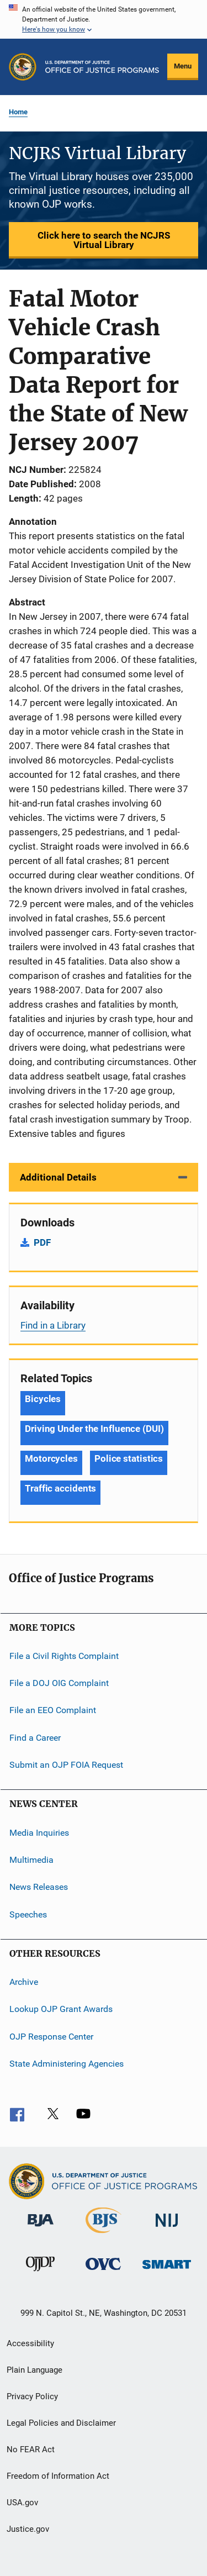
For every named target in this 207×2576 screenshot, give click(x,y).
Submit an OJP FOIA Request (66, 1765)
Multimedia (31, 1860)
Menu (183, 66)
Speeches (28, 1914)
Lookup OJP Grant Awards (61, 2009)
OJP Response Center (51, 2036)
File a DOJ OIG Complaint (59, 1683)
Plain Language (34, 2370)
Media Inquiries (39, 1832)
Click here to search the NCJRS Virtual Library (104, 240)
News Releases (38, 1887)
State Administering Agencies (66, 2063)
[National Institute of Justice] (167, 2228)
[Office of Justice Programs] (22, 67)
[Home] (102, 67)
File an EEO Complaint (52, 1710)
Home (18, 112)
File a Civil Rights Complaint (64, 1655)
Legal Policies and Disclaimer (61, 2423)
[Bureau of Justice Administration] (41, 2228)
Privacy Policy (32, 2396)
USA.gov (22, 2502)
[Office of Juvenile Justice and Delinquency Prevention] (40, 2273)
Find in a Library (53, 1325)
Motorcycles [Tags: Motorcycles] (51, 1458)
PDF (42, 1242)
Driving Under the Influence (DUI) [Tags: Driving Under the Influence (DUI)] (94, 1428)
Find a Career (35, 1737)
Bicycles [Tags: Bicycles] (43, 1398)
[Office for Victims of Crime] (103, 2272)
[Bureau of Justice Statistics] (103, 2235)
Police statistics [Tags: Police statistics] (128, 1458)
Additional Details (58, 1177)
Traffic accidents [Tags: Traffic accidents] (60, 1488)
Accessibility (30, 2343)
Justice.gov (28, 2529)
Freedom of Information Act (58, 2476)
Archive (23, 1982)
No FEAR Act (31, 2449)
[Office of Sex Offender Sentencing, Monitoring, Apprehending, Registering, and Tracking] (166, 2271)
